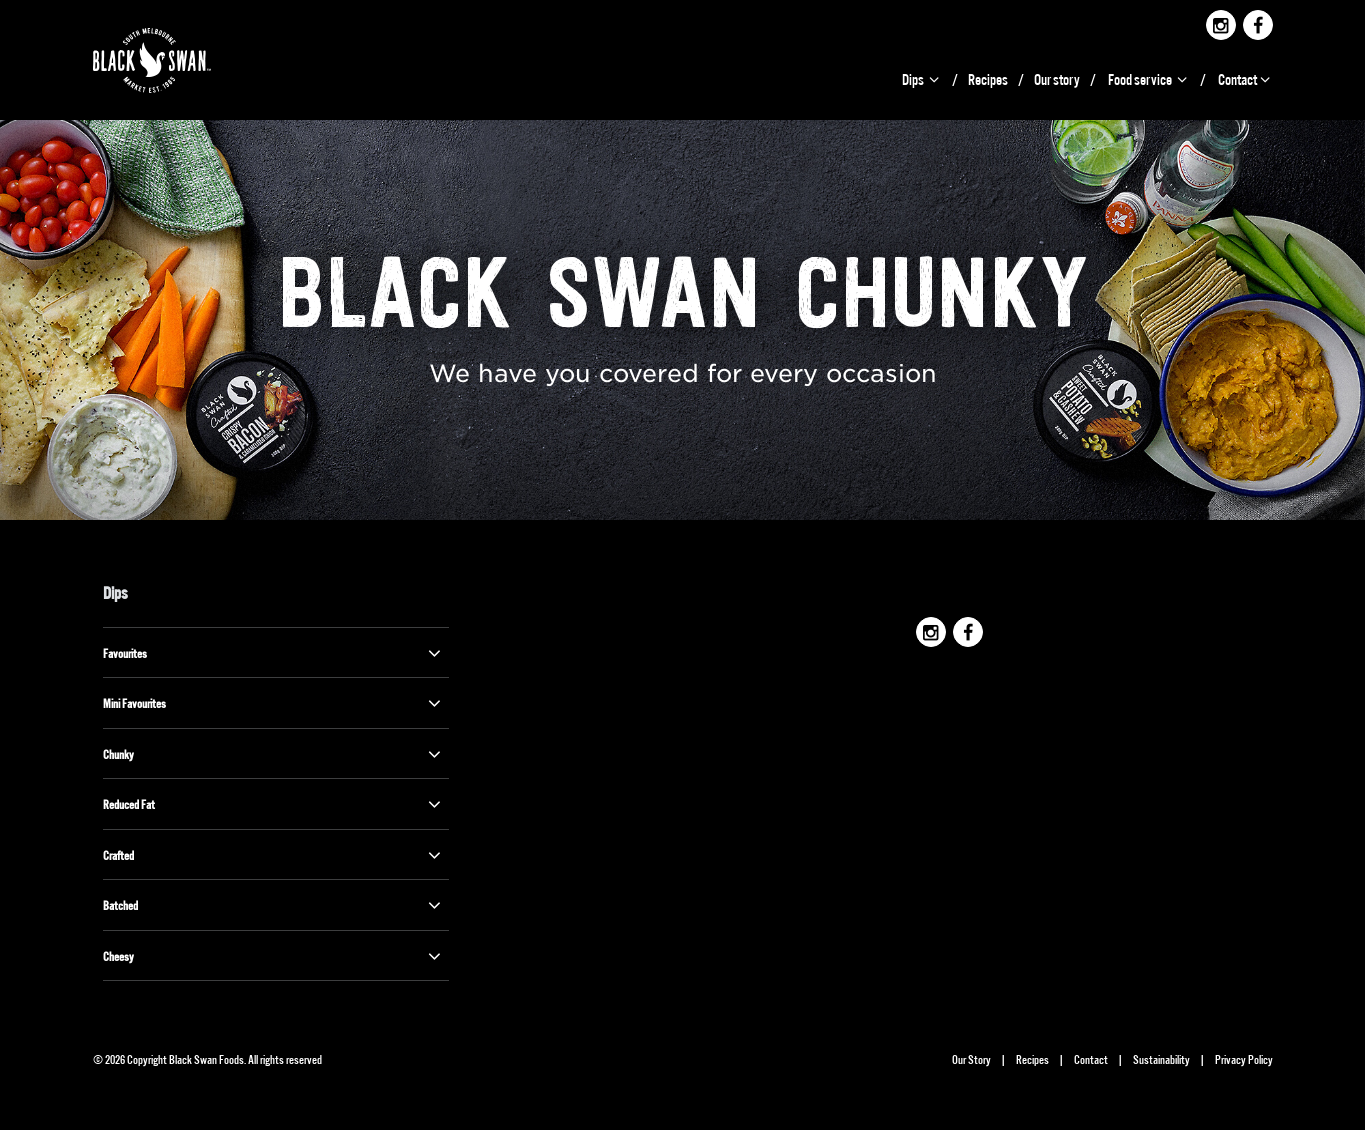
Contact (1245, 78)
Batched (274, 905)
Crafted (274, 855)
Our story (1057, 78)
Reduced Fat (274, 804)
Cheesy (274, 956)
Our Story (971, 1058)
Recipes (988, 78)
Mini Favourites (274, 703)
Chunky (274, 754)
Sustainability (1161, 1058)
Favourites (274, 653)
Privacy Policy (1244, 1058)
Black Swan (175, 60)
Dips (922, 78)
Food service (1149, 78)
